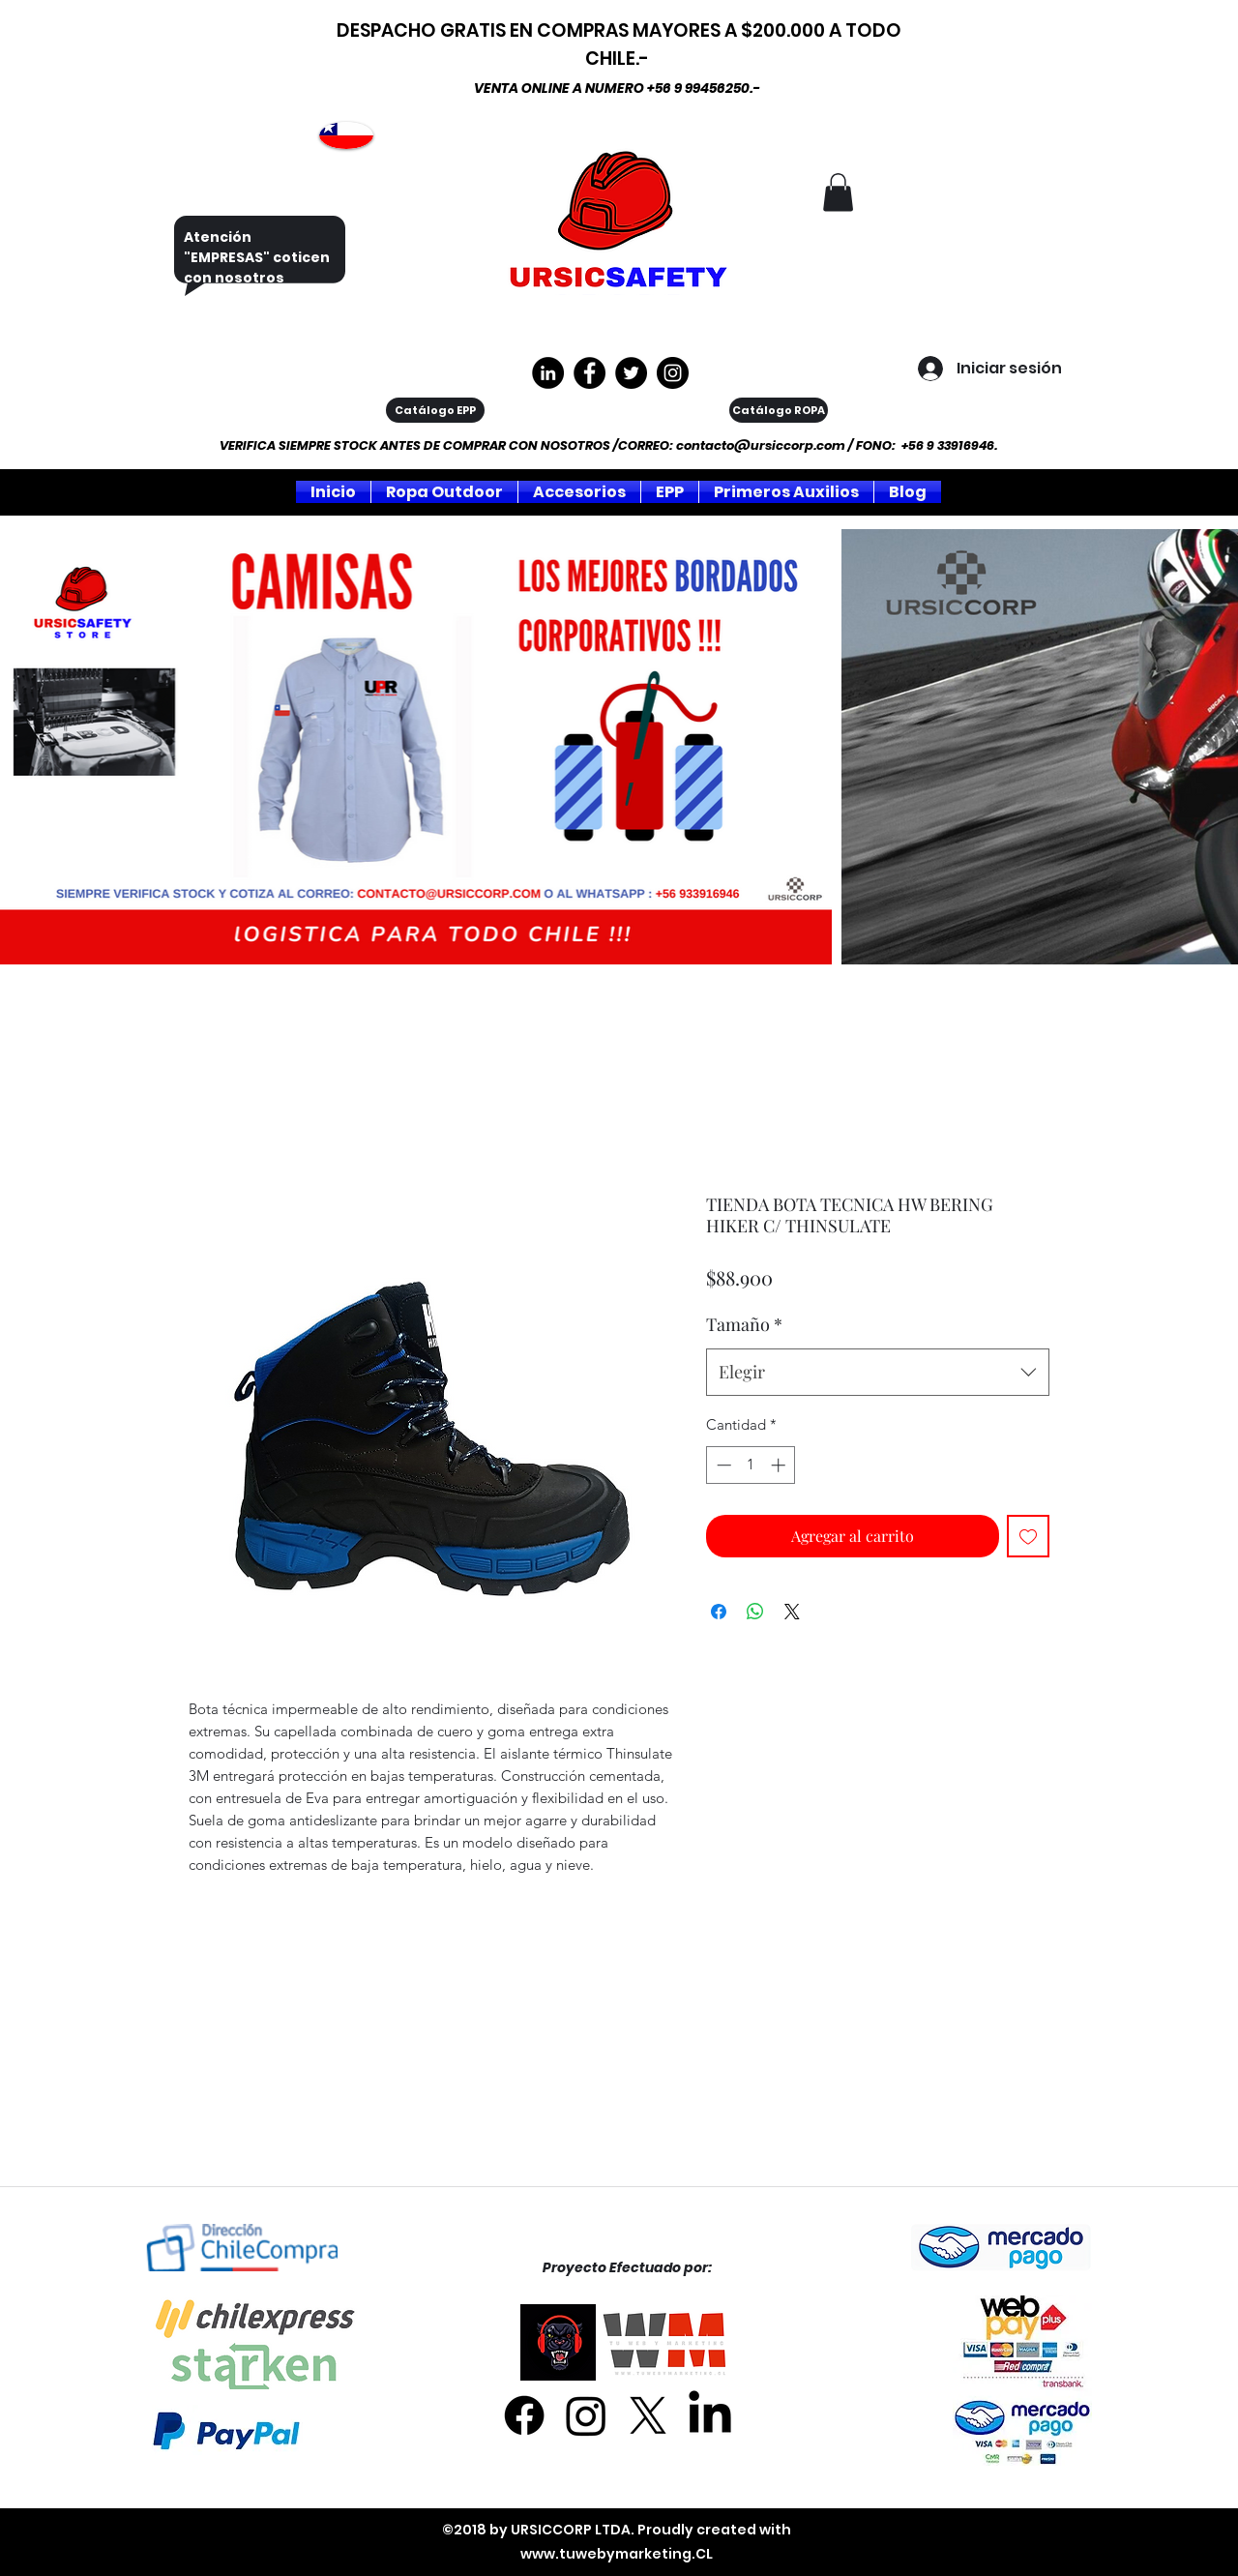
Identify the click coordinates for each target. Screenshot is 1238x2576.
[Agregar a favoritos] (1028, 1536)
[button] (838, 192)
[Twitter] (631, 373)
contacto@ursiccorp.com (760, 445)
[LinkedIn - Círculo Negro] (548, 373)
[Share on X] (792, 1611)
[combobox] (877, 1372)
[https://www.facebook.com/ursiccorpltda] (589, 373)
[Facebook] (524, 2415)
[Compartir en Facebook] (718, 1611)
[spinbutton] (751, 1465)
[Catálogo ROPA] (778, 410)
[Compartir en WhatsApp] (755, 1611)
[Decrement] (722, 1465)
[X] (648, 2415)
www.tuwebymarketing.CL (616, 2553)
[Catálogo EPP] (435, 410)
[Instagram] (673, 373)
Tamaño (744, 1324)
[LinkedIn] (710, 2415)
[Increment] (780, 1465)
